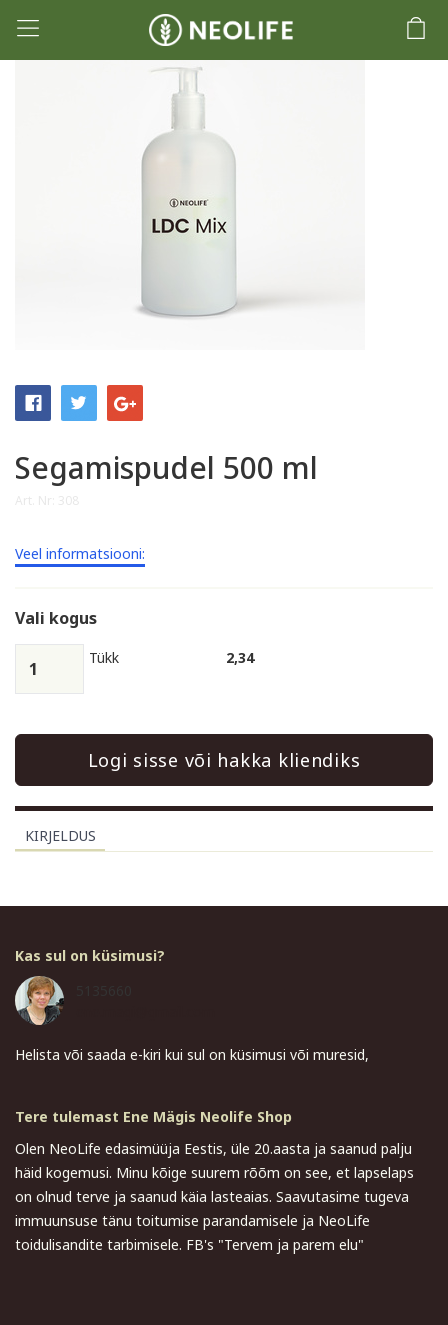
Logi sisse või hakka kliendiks (224, 760)
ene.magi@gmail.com (145, 1011)
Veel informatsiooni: (80, 555)
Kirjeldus (60, 835)
